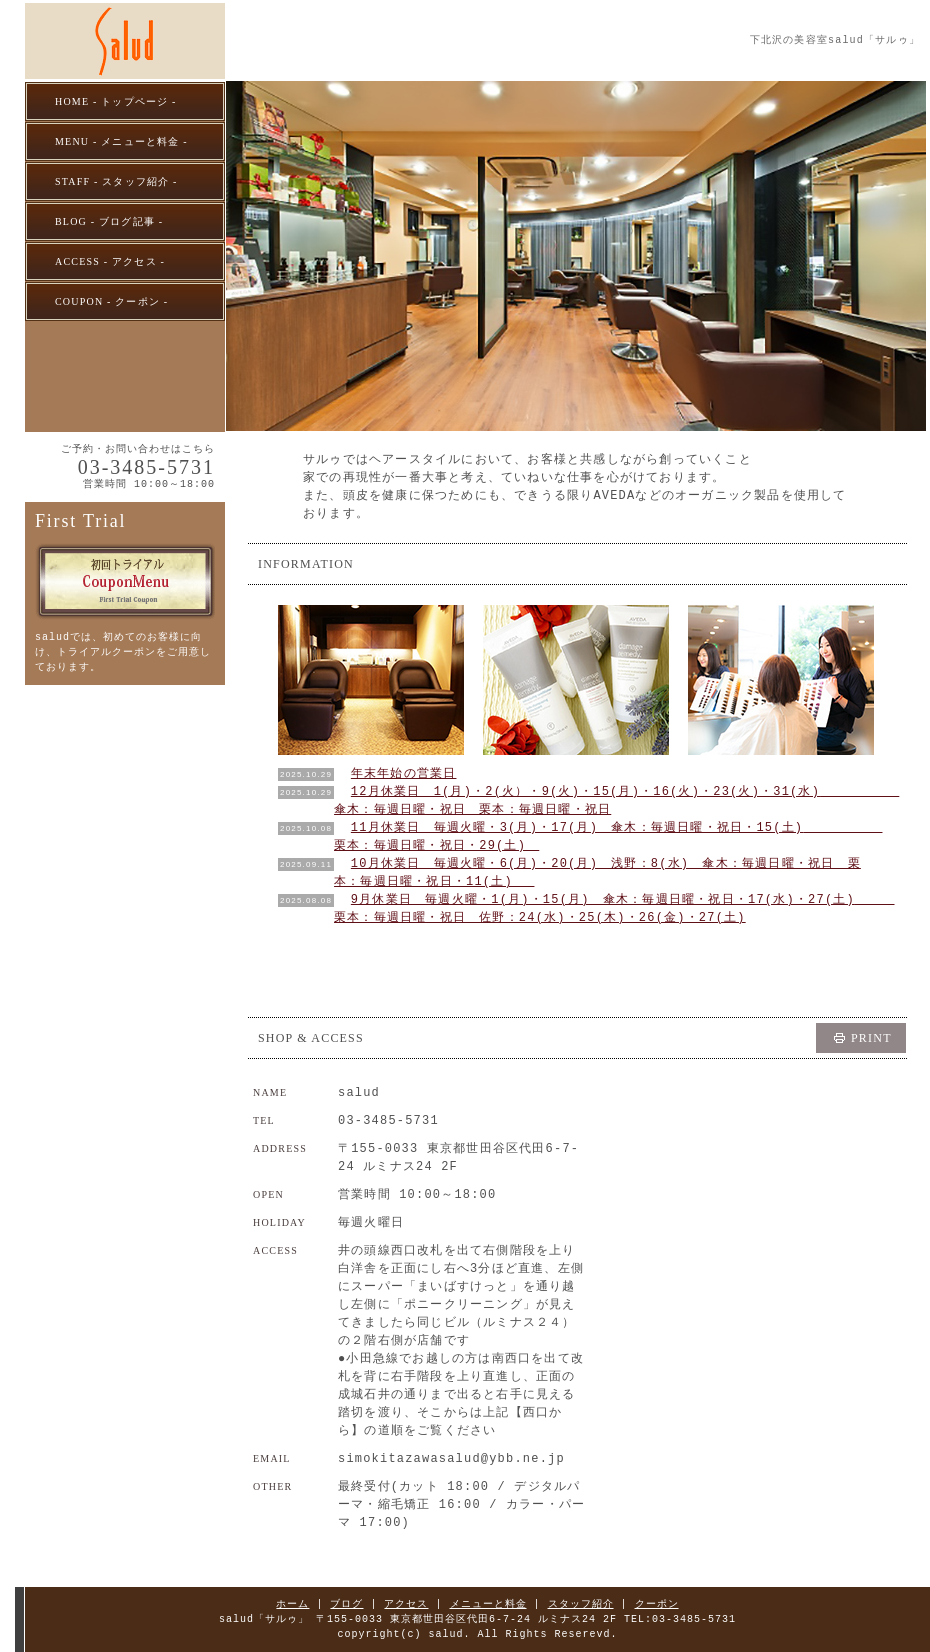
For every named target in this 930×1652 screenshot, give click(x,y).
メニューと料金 (488, 1604)
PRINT (871, 1038)
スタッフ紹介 (581, 1604)
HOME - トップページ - (116, 101)
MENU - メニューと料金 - (121, 141)
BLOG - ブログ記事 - (109, 221)
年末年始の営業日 (404, 773)
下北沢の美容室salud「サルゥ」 (835, 40)
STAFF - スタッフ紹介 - (116, 181)
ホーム (293, 1604)
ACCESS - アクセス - (110, 261)
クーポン (657, 1604)
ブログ (347, 1604)
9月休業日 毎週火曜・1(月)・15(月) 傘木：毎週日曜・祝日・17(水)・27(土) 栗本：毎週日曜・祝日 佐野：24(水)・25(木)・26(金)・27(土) (614, 908)
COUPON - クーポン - (111, 301)
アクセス (407, 1604)
